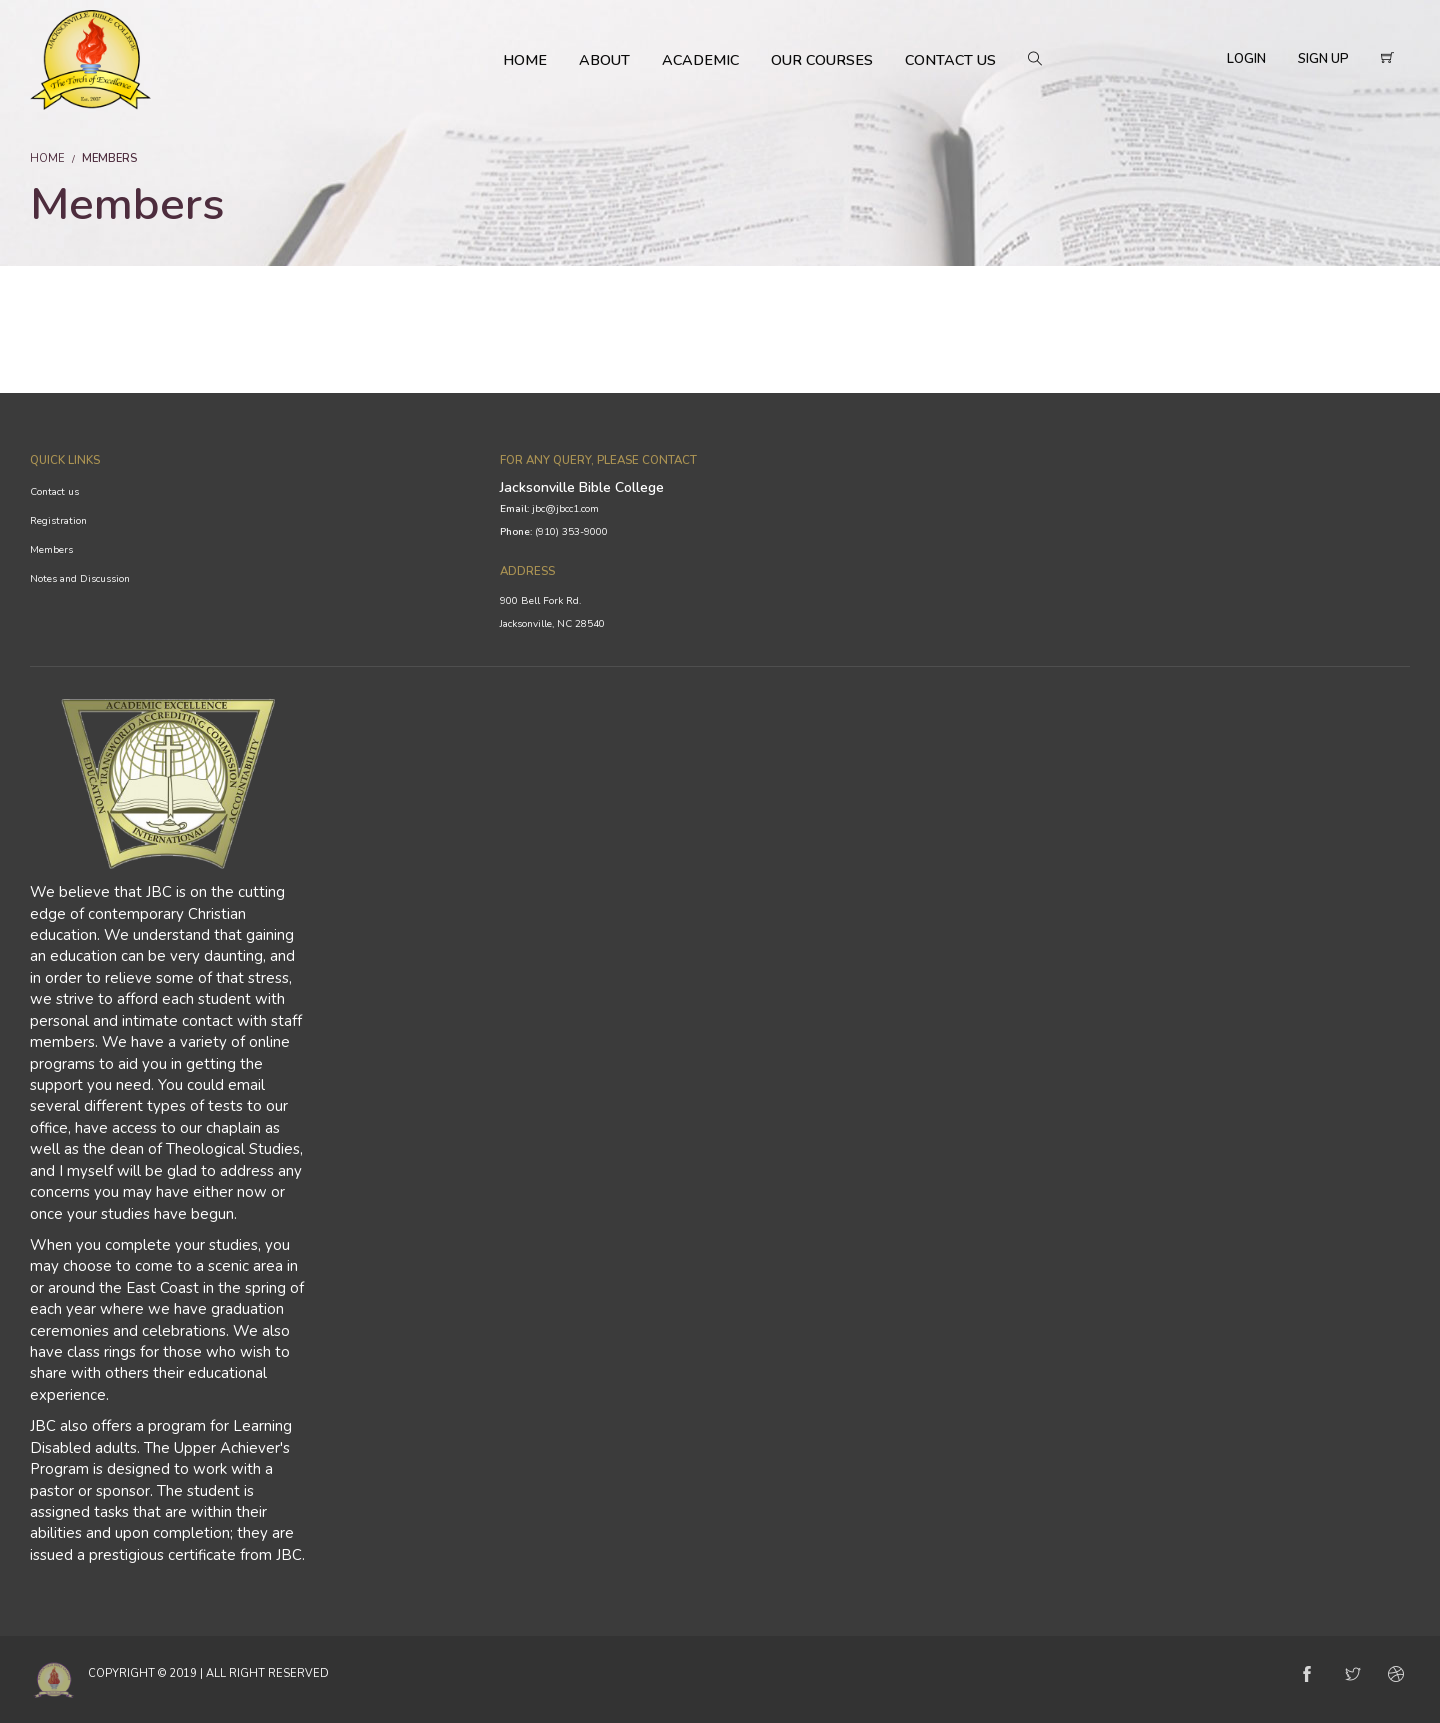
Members (51, 550)
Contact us (54, 492)
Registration (58, 521)
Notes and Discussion (80, 579)
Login (1246, 59)
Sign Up (1323, 59)
